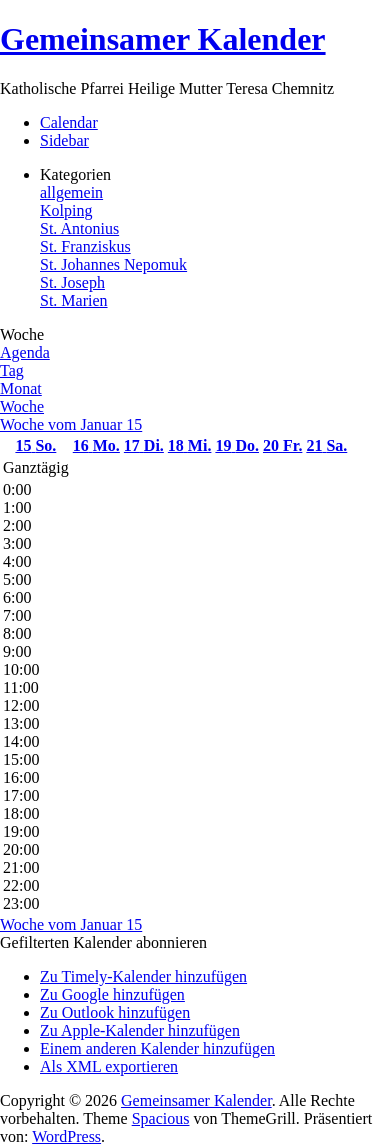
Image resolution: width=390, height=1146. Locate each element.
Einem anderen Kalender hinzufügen (157, 1048)
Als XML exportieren (109, 1066)
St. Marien (74, 300)
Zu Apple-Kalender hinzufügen (140, 1030)
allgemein (71, 192)
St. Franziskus (85, 246)
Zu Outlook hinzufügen (115, 1012)
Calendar (69, 122)
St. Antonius (79, 228)
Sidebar (64, 140)
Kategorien (75, 174)
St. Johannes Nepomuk (113, 264)
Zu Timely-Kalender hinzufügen (143, 976)
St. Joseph (72, 282)
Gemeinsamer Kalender (163, 39)
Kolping (66, 210)
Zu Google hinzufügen (112, 994)
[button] (103, 942)
